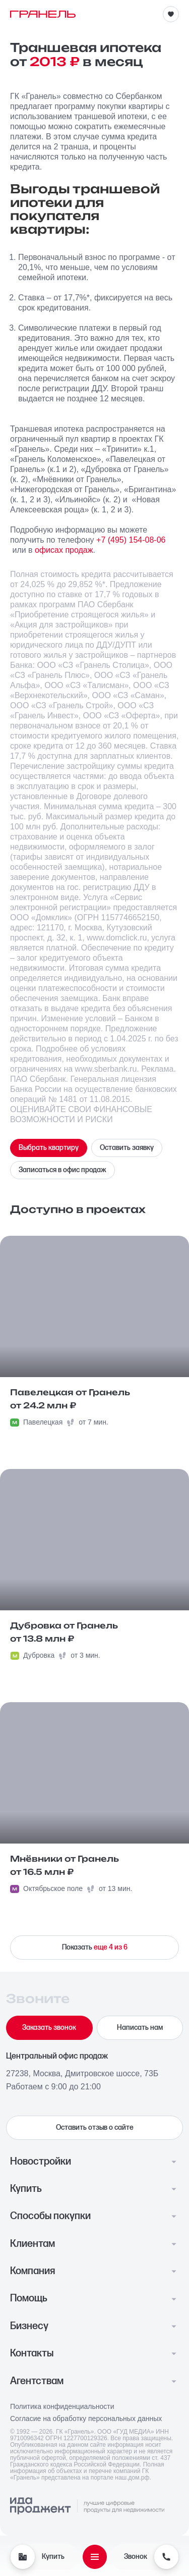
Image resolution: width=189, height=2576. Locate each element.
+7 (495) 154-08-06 (130, 540)
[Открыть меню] (95, 2557)
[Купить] (23, 2557)
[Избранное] (171, 14)
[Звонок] (166, 2557)
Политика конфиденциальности (62, 2406)
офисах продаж (64, 550)
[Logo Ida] (87, 2506)
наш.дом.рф (132, 2477)
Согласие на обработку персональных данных (86, 2419)
